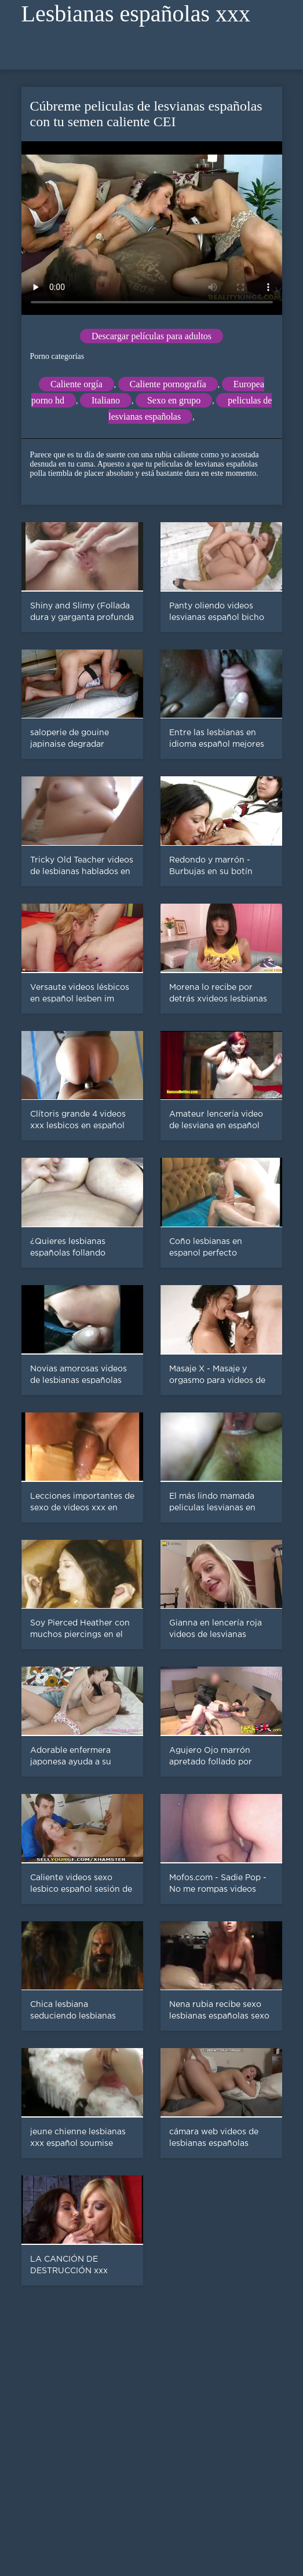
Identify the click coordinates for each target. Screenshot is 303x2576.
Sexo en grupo (173, 400)
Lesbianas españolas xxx (135, 14)
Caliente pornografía (168, 384)
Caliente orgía (76, 384)
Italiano (106, 400)
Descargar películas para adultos (151, 336)
